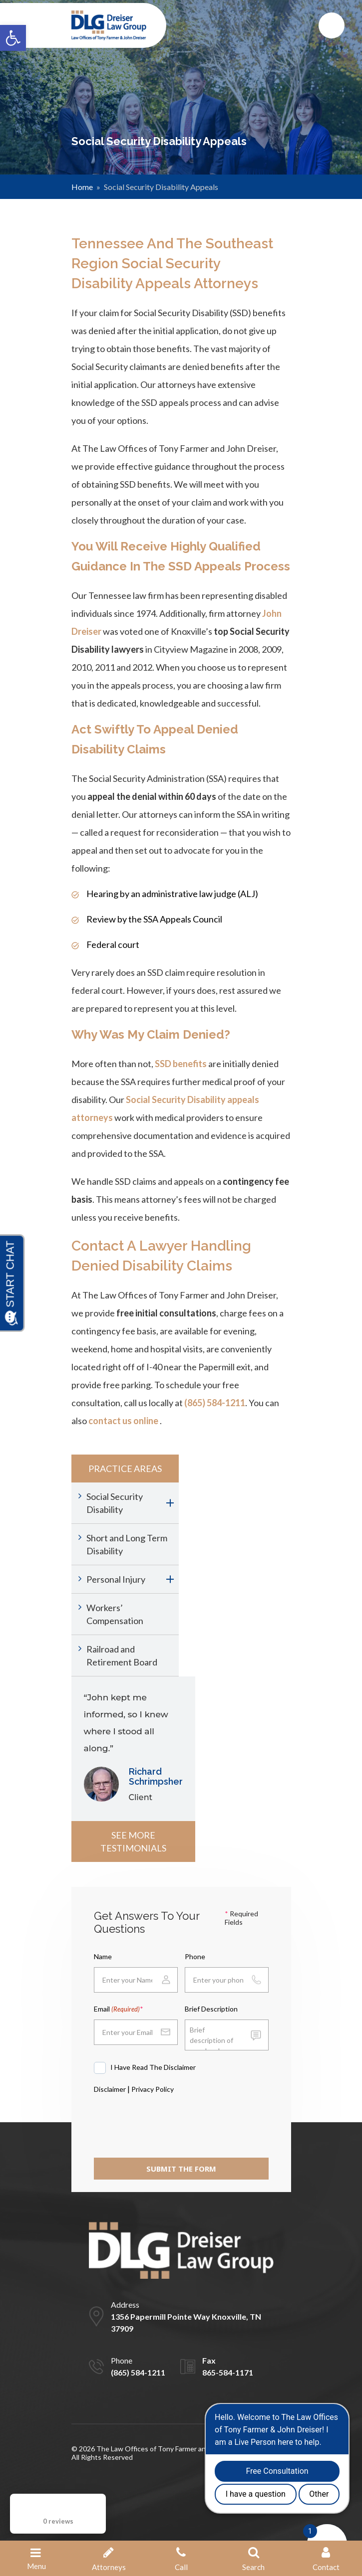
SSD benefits (181, 1063)
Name (103, 1956)
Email (117, 2009)
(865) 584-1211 (214, 1402)
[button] (13, 38)
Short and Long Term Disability (126, 1544)
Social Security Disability (114, 1503)
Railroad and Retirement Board (121, 1655)
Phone (195, 1956)
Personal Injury (115, 1579)
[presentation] (170, 2122)
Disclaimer (110, 2089)
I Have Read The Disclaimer (153, 2067)
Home (82, 186)
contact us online (123, 1420)
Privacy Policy (152, 2089)
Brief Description (211, 2009)
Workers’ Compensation (114, 1614)
